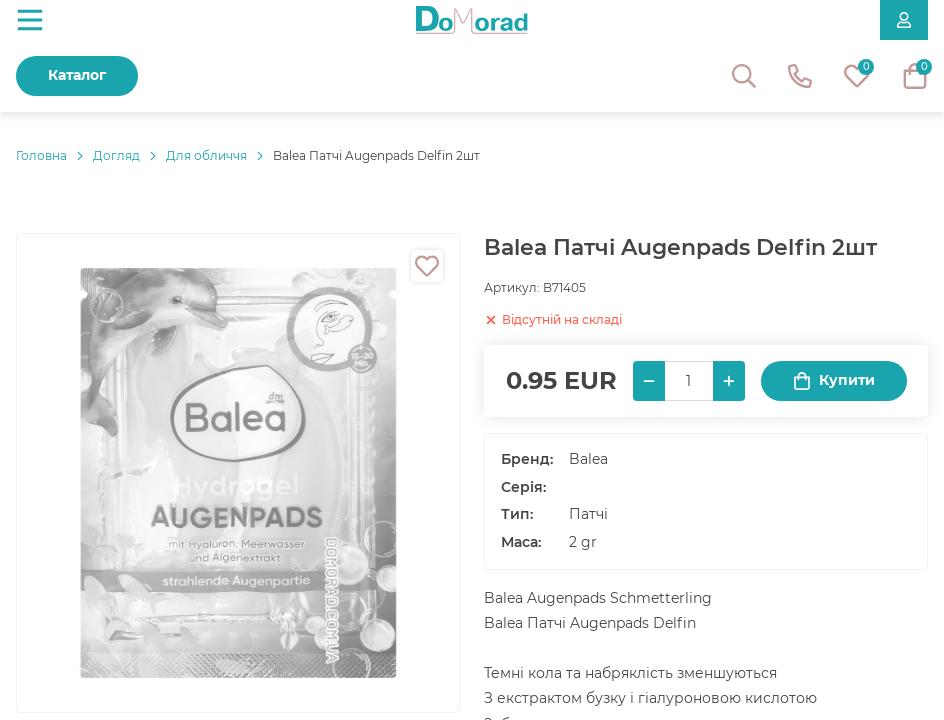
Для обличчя (206, 155)
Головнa (41, 155)
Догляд (116, 155)
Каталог (77, 75)
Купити (834, 380)
